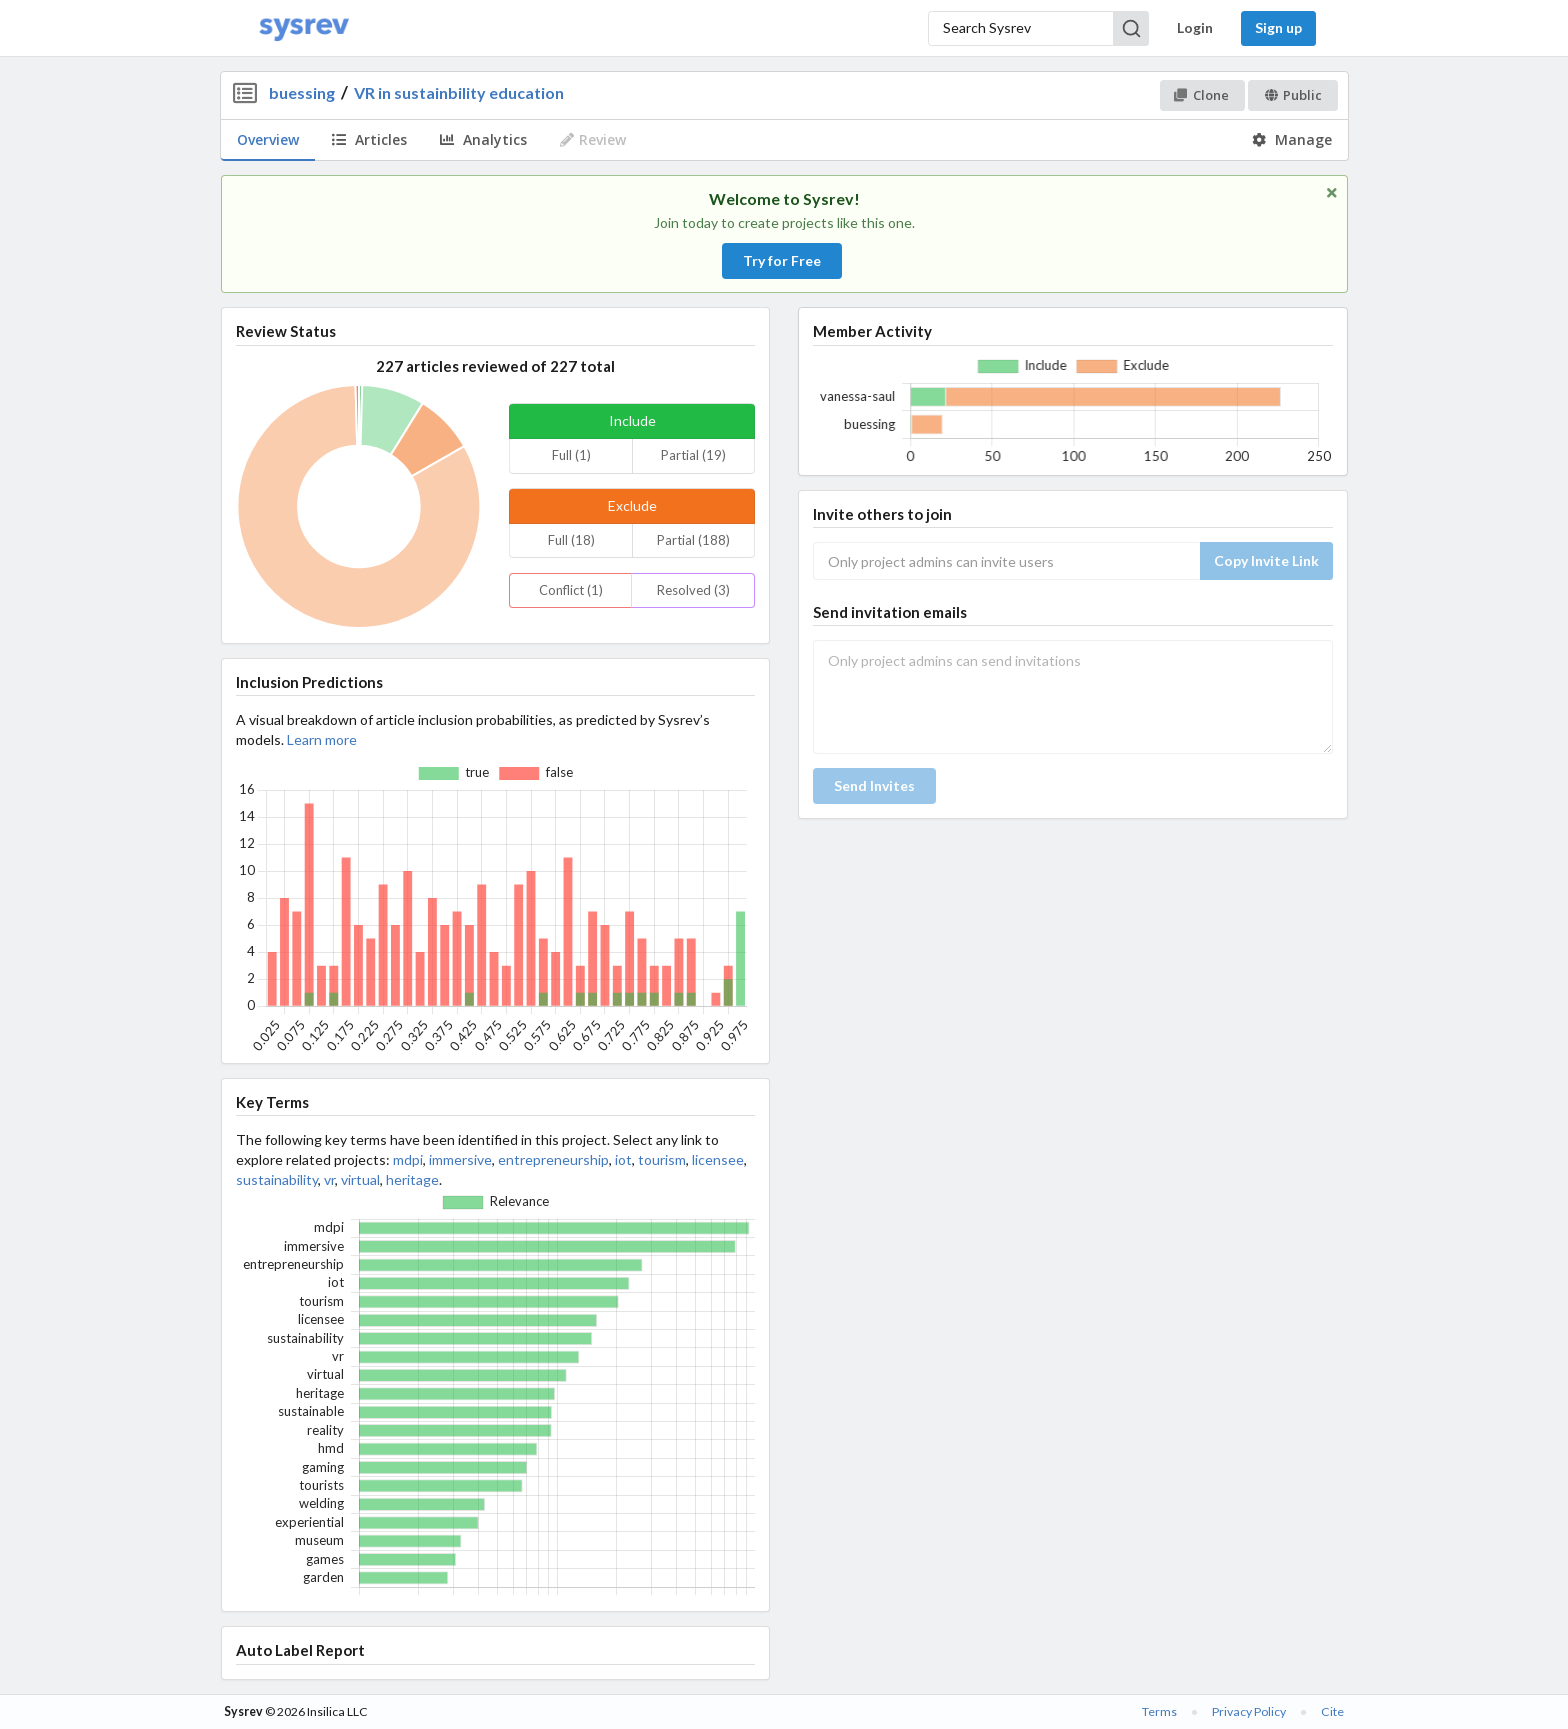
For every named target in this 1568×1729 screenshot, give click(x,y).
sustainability (277, 1179)
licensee (718, 1159)
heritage (412, 1179)
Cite (1332, 1711)
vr (329, 1179)
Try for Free (782, 260)
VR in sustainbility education (459, 92)
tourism (662, 1159)
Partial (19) (693, 455)
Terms (1159, 1711)
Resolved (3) (693, 590)
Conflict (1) (571, 590)
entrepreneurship (553, 1159)
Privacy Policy (1249, 1711)
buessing (302, 92)
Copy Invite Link (1266, 560)
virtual (360, 1179)
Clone (1201, 95)
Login (1195, 27)
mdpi (408, 1159)
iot (623, 1159)
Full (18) (571, 540)
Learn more (322, 739)
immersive (460, 1159)
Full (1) (571, 455)
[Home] (304, 28)
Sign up (1278, 27)
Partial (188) (693, 540)
